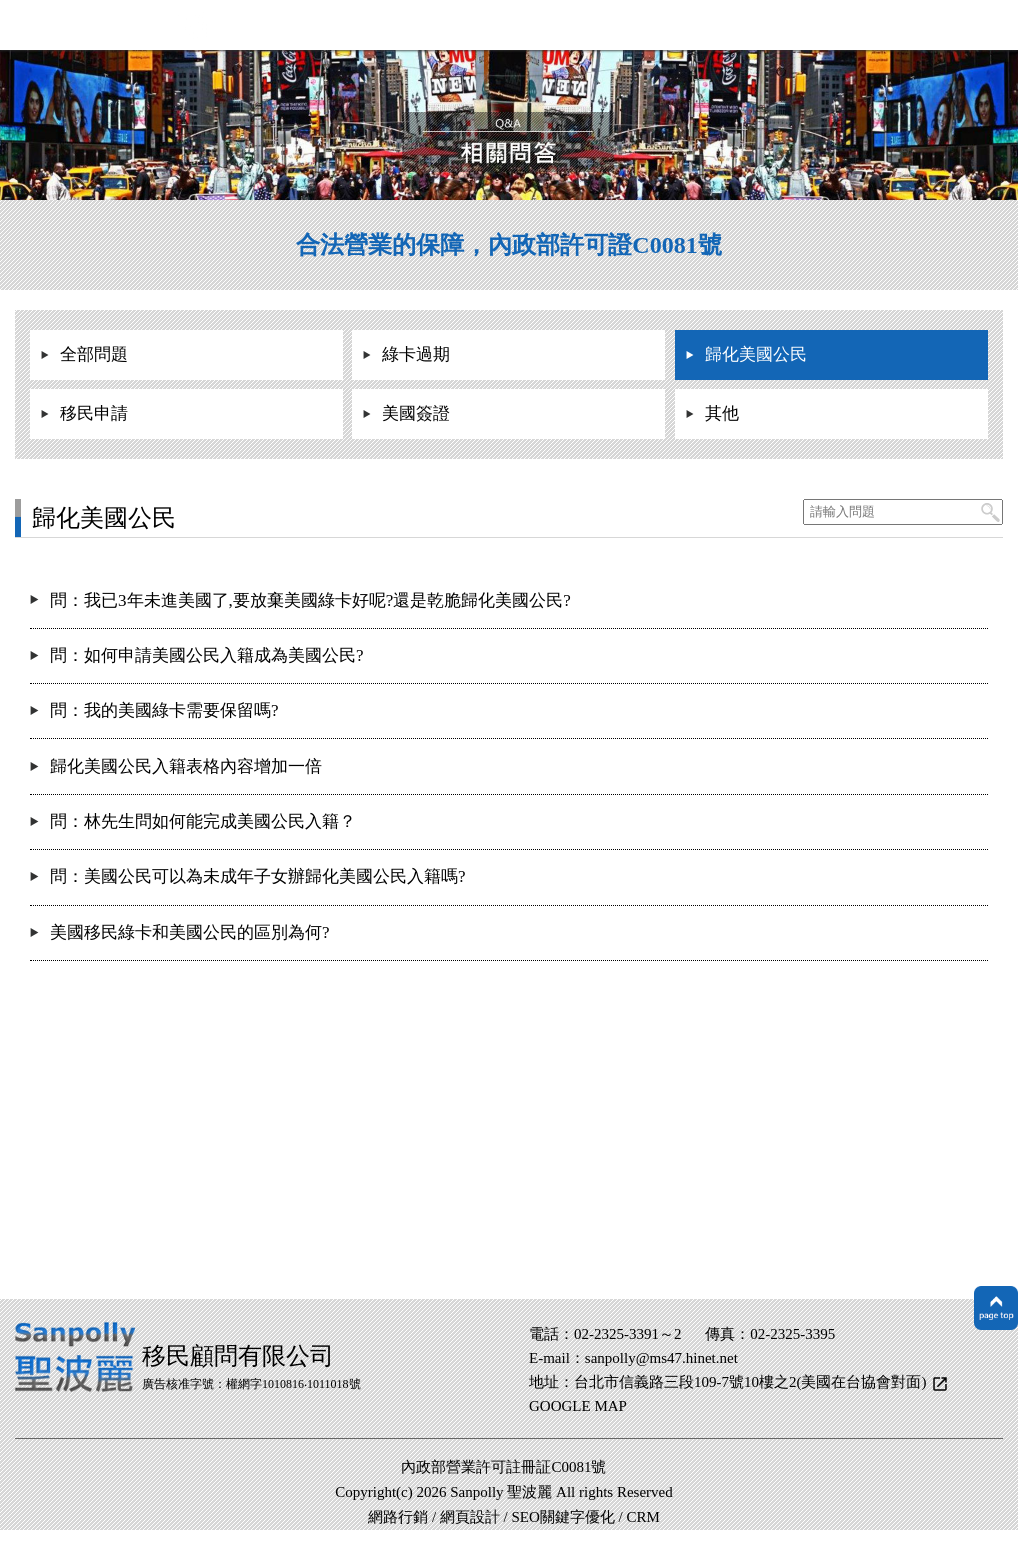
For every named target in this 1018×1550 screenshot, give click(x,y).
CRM (643, 1517)
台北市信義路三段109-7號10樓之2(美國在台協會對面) (752, 1382)
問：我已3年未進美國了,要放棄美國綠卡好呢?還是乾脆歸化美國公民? (310, 600)
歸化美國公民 (756, 354)
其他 (722, 413)
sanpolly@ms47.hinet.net (661, 1358)
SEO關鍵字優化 (562, 1517)
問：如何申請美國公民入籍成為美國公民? (207, 655)
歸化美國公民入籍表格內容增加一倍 (186, 766)
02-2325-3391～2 (628, 1334)
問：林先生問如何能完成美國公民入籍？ (203, 821)
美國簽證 (416, 413)
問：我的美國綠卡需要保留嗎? (164, 710)
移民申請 (94, 413)
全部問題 (94, 354)
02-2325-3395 (792, 1334)
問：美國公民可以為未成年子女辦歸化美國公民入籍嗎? (258, 876)
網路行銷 (398, 1517)
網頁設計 (470, 1517)
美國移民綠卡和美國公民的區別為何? (190, 932)
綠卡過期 (416, 354)
